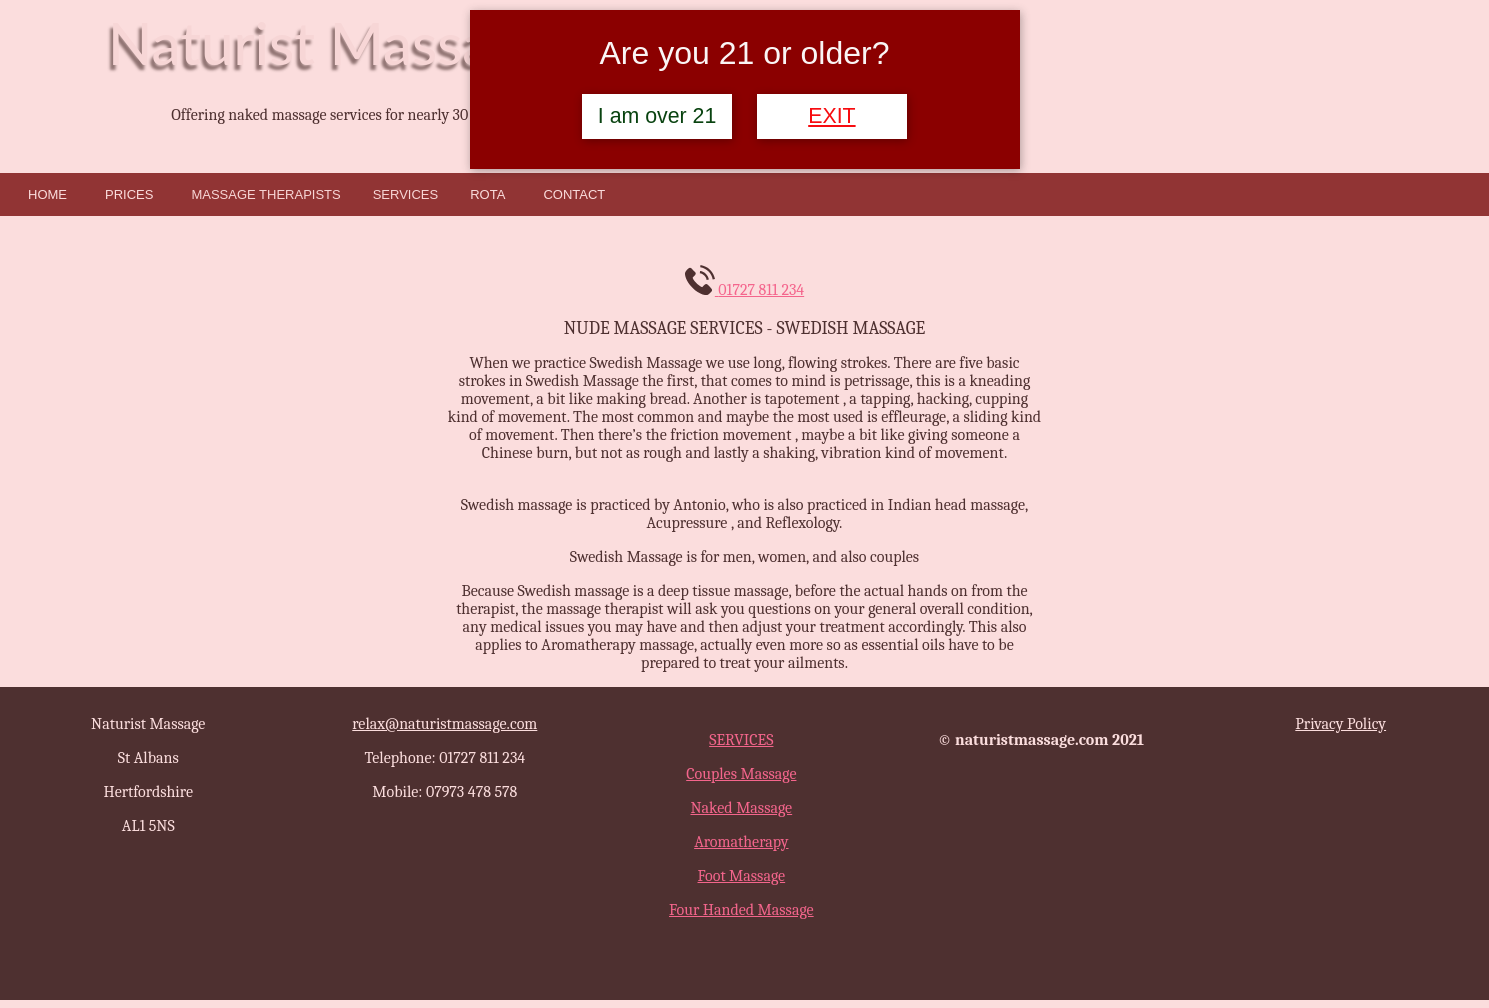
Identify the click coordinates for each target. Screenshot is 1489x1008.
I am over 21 (657, 116)
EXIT (831, 116)
